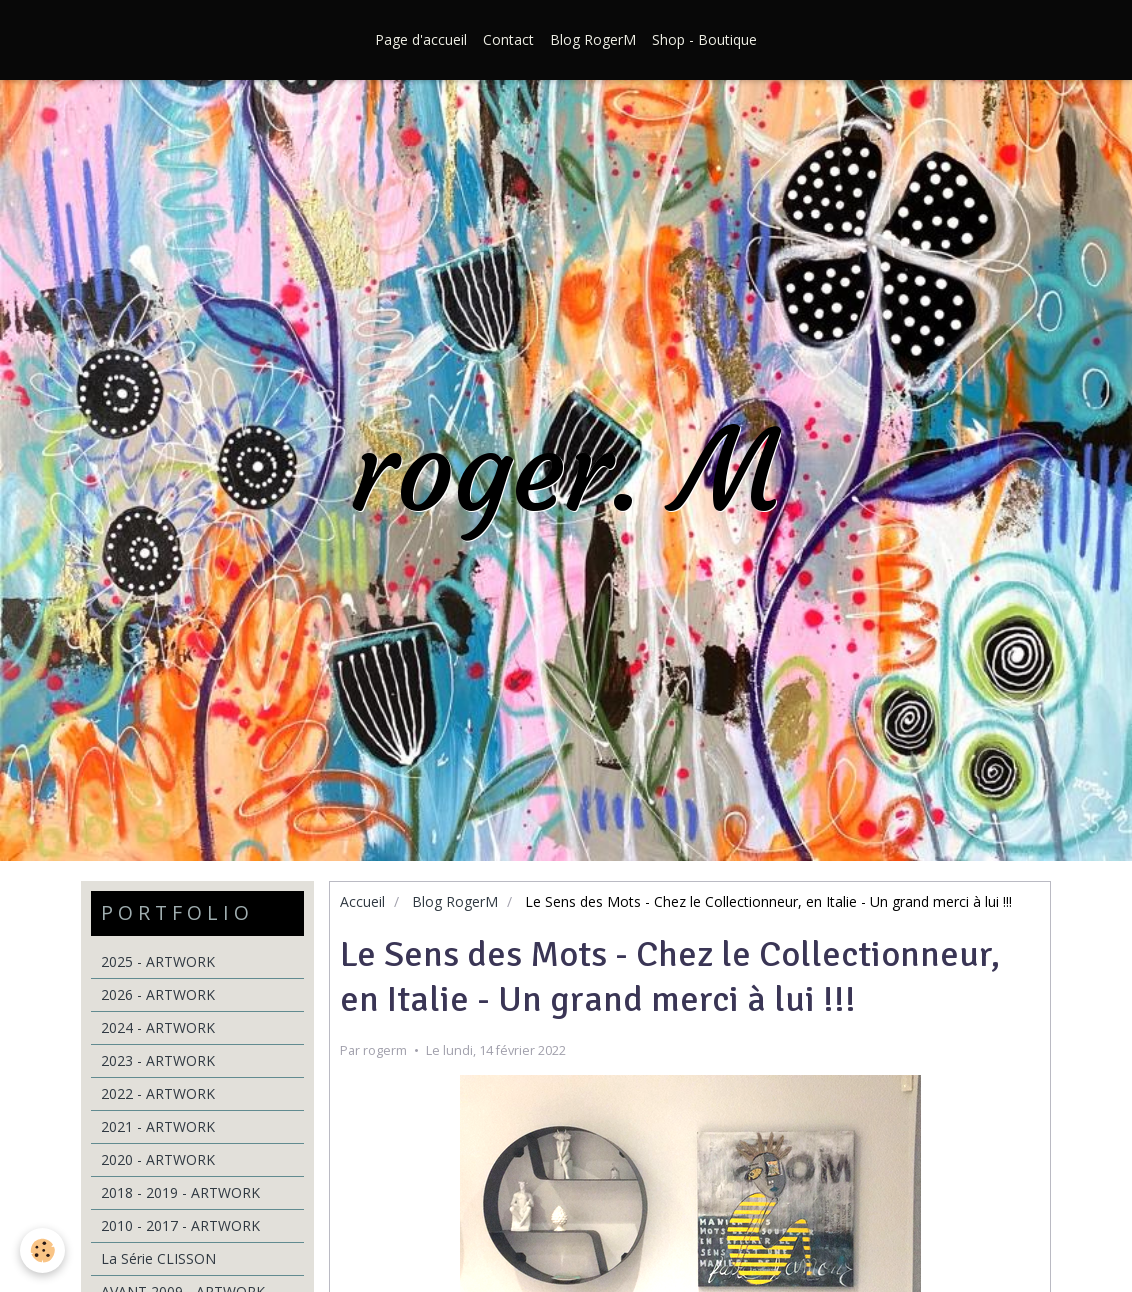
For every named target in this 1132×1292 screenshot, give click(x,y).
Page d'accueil (421, 39)
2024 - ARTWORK (158, 1027)
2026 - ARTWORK (158, 994)
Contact (508, 39)
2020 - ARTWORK (158, 1159)
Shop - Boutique (704, 39)
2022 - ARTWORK (158, 1093)
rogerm (385, 1050)
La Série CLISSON (158, 1258)
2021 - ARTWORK (158, 1126)
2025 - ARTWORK (158, 961)
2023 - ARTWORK (158, 1060)
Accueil (362, 901)
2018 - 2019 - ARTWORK (180, 1192)
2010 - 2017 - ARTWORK (180, 1225)
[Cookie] (42, 1250)
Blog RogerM (593, 39)
